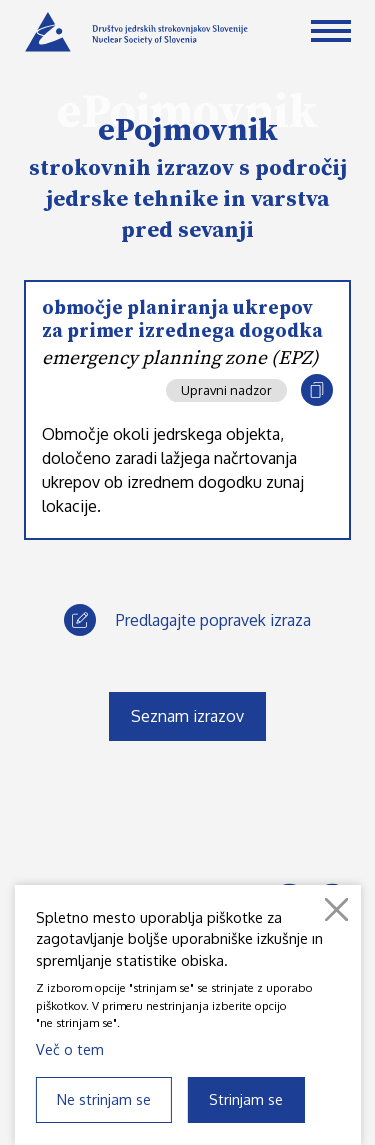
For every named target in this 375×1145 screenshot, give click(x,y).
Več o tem (70, 1049)
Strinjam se (246, 1099)
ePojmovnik (188, 131)
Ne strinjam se (104, 1099)
